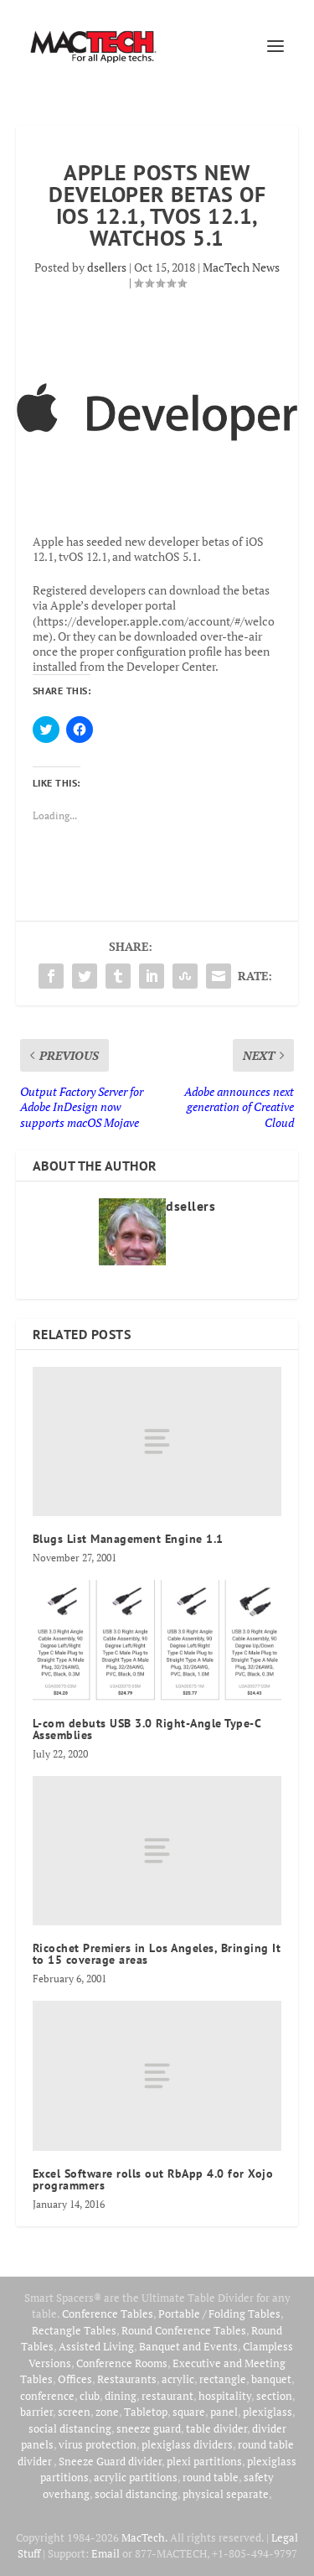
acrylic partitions (136, 2477)
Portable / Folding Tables (219, 2313)
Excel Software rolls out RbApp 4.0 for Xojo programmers (153, 2179)
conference (47, 2395)
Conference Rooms (121, 2363)
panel (224, 2411)
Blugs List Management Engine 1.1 (128, 1538)
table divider (216, 2428)
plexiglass (267, 2411)
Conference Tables (107, 2313)
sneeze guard (148, 2428)
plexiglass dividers (187, 2444)
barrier (36, 2411)
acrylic (178, 2378)
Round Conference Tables (183, 2330)
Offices (75, 2378)
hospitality (224, 2395)
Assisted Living (96, 2346)
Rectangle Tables (74, 2330)
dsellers (106, 267)
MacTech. (144, 2537)
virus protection (97, 2444)
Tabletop (145, 2411)
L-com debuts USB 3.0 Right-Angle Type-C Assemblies (147, 1729)
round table (211, 2477)
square (188, 2411)
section (274, 2395)
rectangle (222, 2378)
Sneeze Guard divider (110, 2461)
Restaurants (127, 2378)
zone (107, 2411)
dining (120, 2395)
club (90, 2395)
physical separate (226, 2493)
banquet (271, 2378)
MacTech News (241, 267)
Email (105, 2553)
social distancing (69, 2428)
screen (74, 2411)
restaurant (167, 2395)
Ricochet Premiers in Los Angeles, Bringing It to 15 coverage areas (157, 1953)
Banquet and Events (188, 2346)
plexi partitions (204, 2461)
